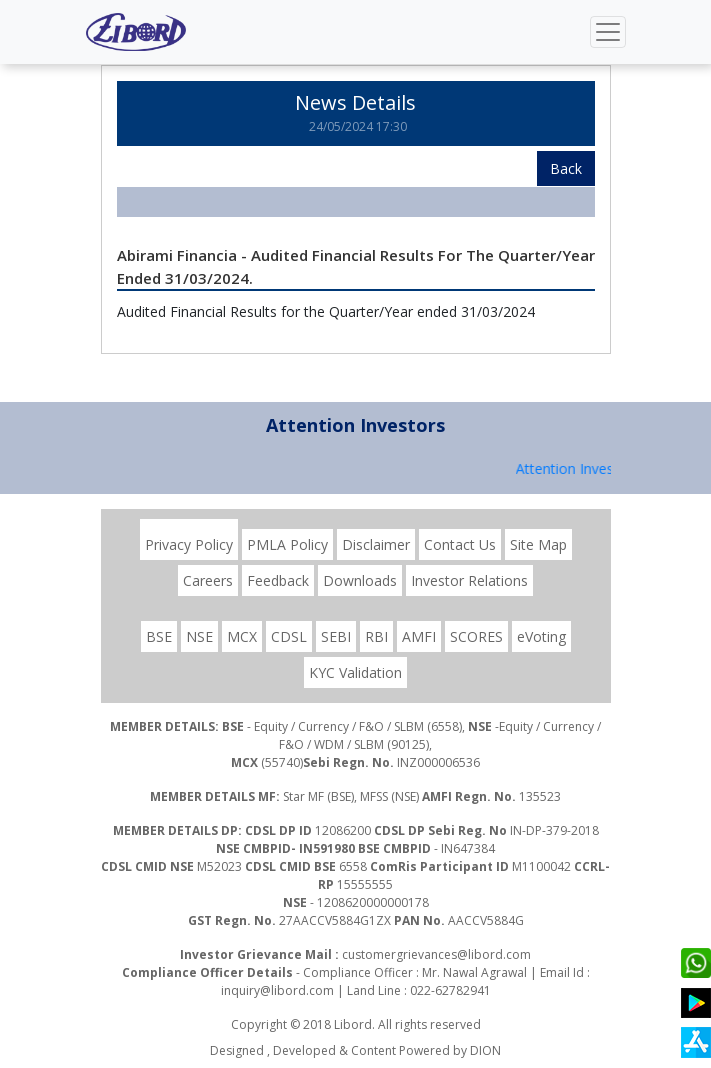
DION (485, 1050)
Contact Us (460, 544)
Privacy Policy (189, 544)
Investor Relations (469, 580)
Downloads (360, 580)
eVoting (541, 636)
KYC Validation (355, 672)
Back (566, 168)
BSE (159, 636)
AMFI (419, 636)
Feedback (278, 580)
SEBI (336, 636)
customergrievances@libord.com (436, 954)
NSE (199, 636)
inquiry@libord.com (277, 990)
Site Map (538, 544)
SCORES (476, 636)
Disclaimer (376, 544)
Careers (208, 580)
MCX (242, 636)
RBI (376, 636)
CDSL (289, 636)
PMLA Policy (287, 544)
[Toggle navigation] (608, 32)
